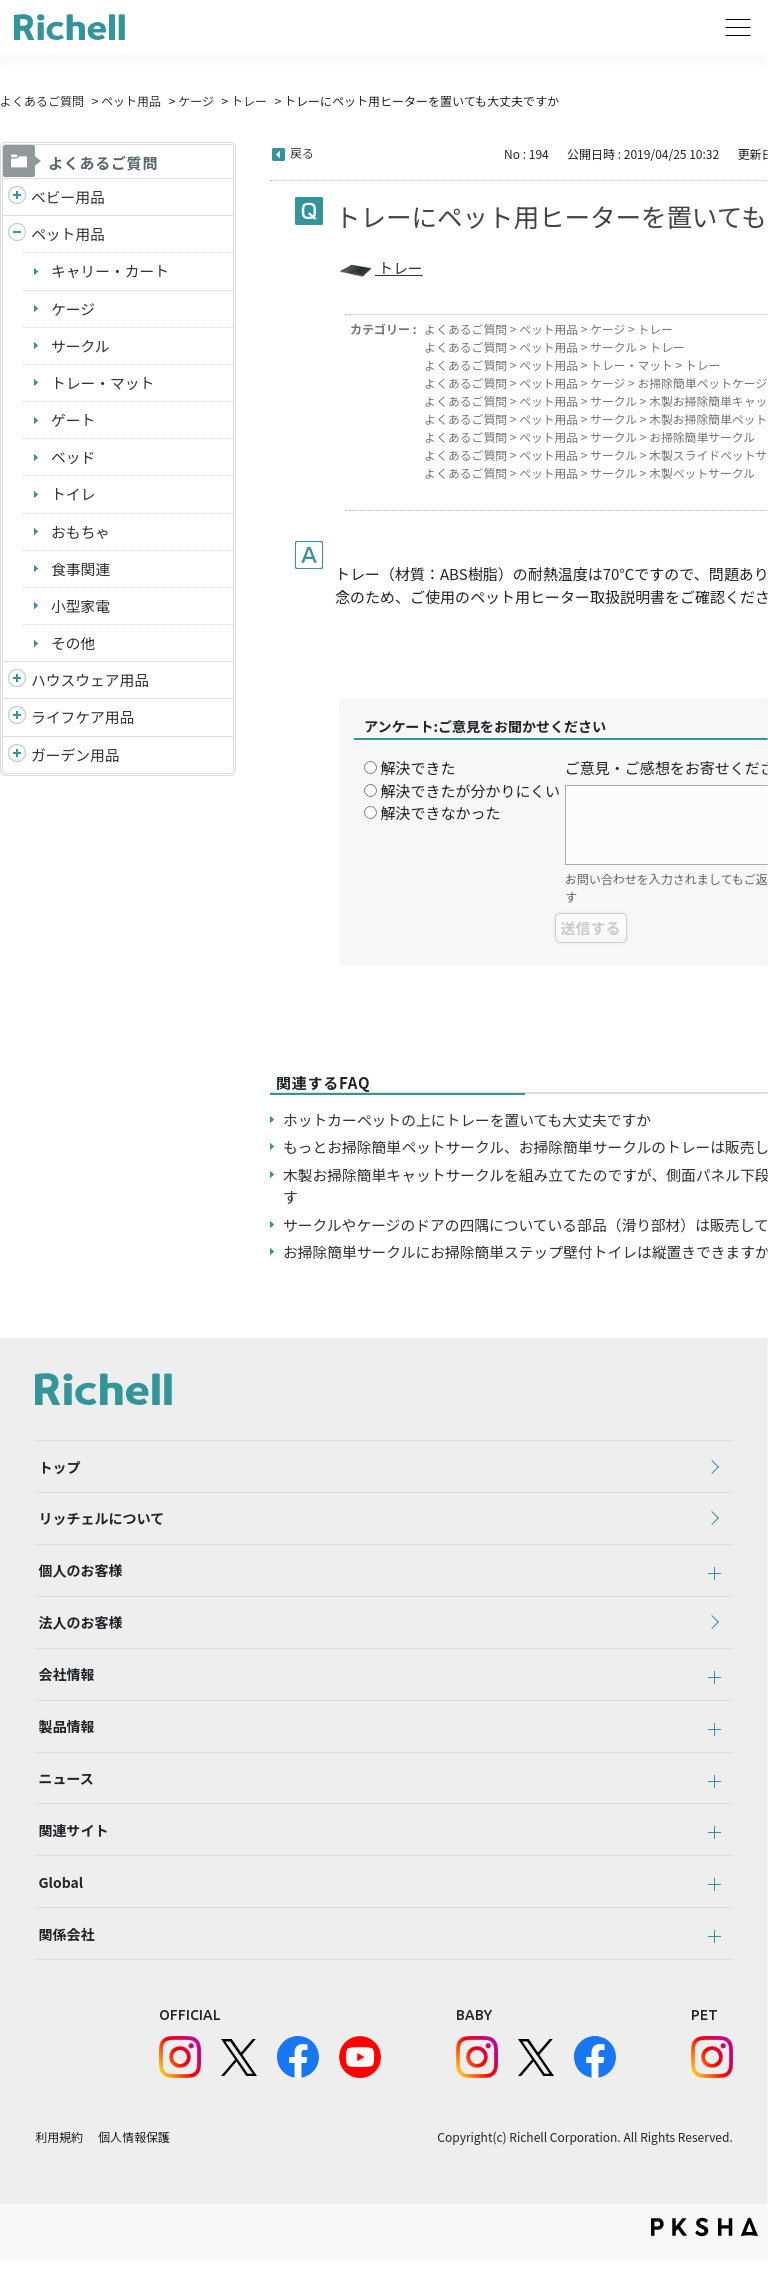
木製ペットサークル (706, 472)
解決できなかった (440, 812)
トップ (56, 1468)
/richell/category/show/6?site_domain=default (17, 722)
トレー (249, 100)
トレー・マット (103, 384)
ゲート (73, 421)
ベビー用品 (68, 196)
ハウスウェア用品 (91, 684)
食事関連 (81, 571)
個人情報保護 (134, 2167)
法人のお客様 (77, 1633)
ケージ (196, 100)
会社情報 (63, 1688)
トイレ (73, 496)
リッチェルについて (98, 1523)
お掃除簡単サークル (706, 436)
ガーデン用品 (76, 759)
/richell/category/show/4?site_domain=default (17, 235)
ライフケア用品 (83, 721)
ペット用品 (131, 100)
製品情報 (63, 1743)
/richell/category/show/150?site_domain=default (17, 760)
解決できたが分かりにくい (470, 790)
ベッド (73, 459)
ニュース (62, 1798)
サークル (81, 346)
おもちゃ (81, 534)
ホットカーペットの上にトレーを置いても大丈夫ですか (470, 1119)
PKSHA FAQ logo (704, 2258)
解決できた (417, 767)
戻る (302, 152)
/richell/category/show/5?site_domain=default (17, 197)
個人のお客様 (77, 1578)
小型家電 (81, 609)
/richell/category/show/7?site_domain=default (17, 685)
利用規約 (59, 2167)
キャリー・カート (111, 271)
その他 (73, 646)
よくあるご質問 (42, 100)
